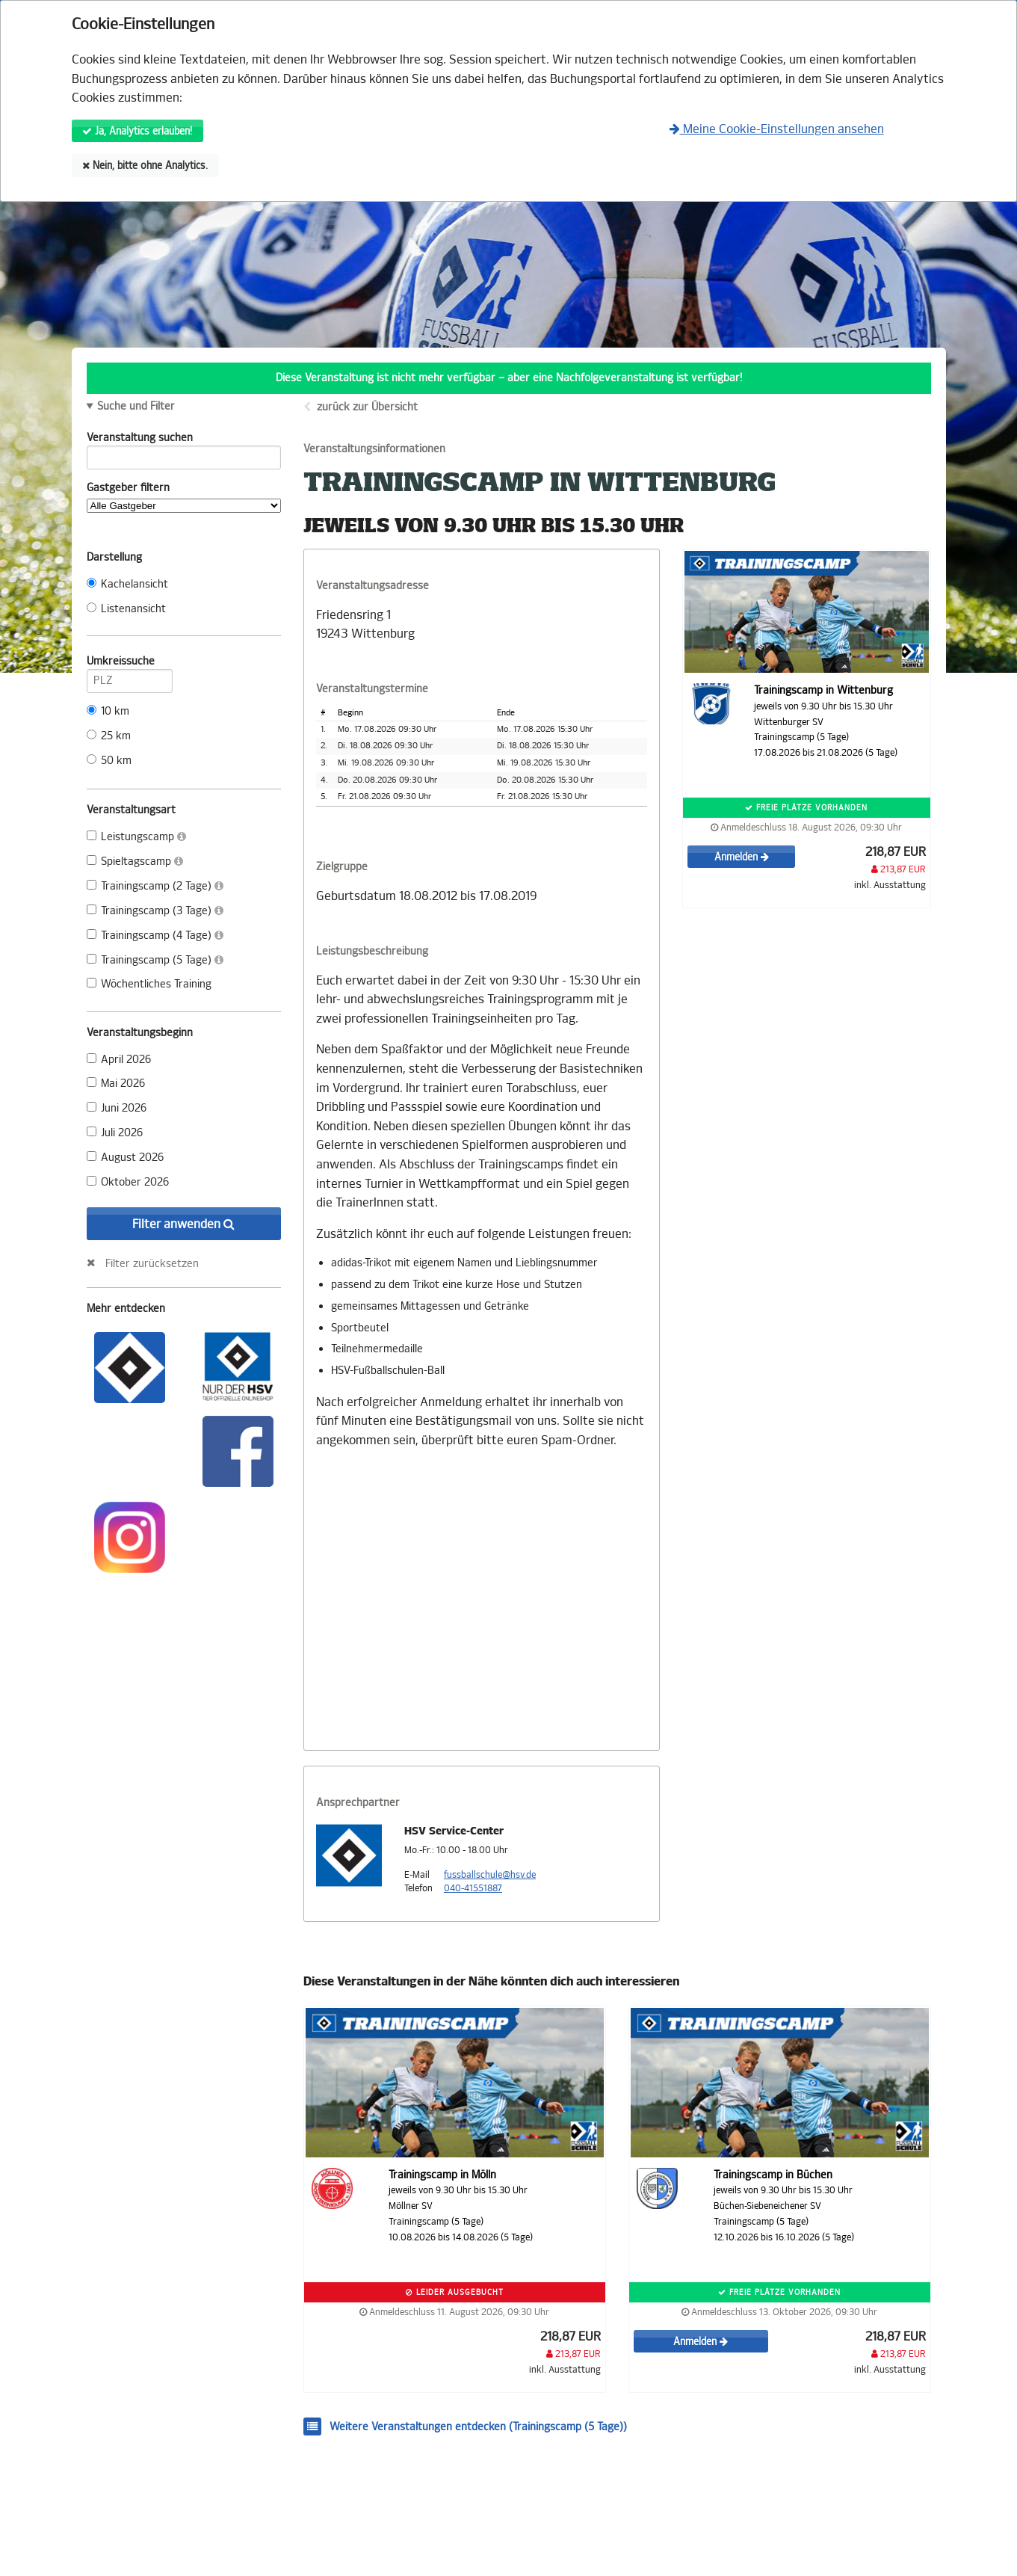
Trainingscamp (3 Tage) (155, 911)
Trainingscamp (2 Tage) (155, 886)
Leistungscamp (136, 837)
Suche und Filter (136, 406)
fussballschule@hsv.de (490, 1875)
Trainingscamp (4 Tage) (155, 935)
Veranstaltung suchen (184, 440)
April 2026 (119, 1059)
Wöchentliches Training (149, 984)
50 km (109, 760)
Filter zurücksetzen (152, 1263)
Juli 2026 (115, 1133)
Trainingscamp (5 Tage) (155, 960)
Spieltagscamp (135, 861)
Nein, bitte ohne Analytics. (145, 165)
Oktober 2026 (128, 1182)
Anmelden (741, 857)
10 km (108, 711)
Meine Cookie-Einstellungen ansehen (777, 129)
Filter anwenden (183, 1224)
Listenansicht (126, 609)
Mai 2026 (116, 1083)
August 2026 (125, 1157)
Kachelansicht (127, 584)
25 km (109, 736)
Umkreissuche (130, 664)
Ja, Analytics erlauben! (137, 131)
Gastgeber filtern (184, 497)
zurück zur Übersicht (367, 407)
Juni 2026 (116, 1108)
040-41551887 (473, 1888)
